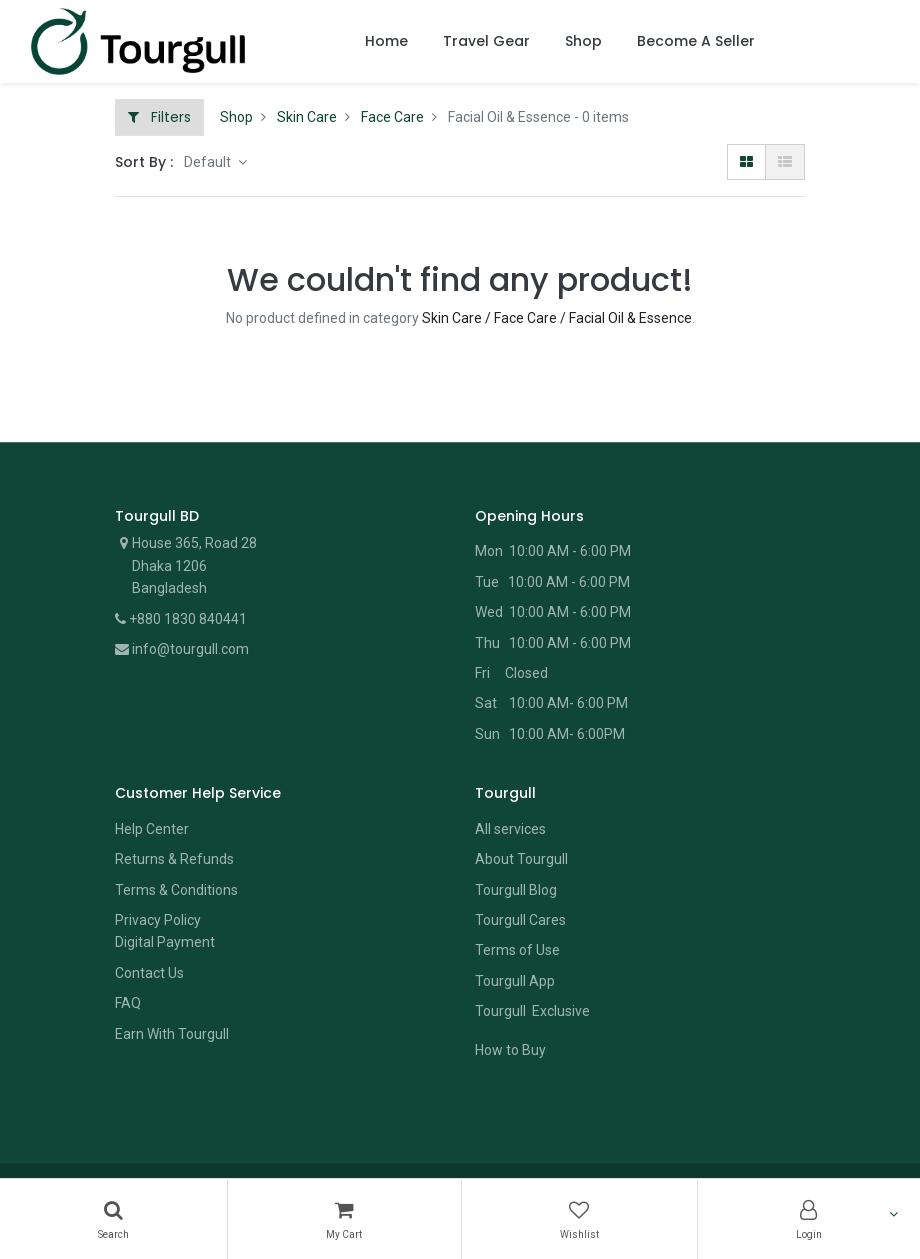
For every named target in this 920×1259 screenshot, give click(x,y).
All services (510, 829)
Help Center (152, 829)
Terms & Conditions (176, 890)
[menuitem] (386, 42)
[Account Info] (809, 1219)
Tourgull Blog (516, 890)
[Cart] (344, 1219)
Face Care (392, 117)
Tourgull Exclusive (534, 1011)
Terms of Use (517, 950)
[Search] (113, 1219)
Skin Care (307, 117)
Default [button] (209, 162)
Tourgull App (515, 981)
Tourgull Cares (520, 920)
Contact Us (149, 973)
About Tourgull (521, 859)
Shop (236, 117)
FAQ (128, 1003)
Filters (159, 117)
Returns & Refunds (174, 859)
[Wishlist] (579, 1219)
